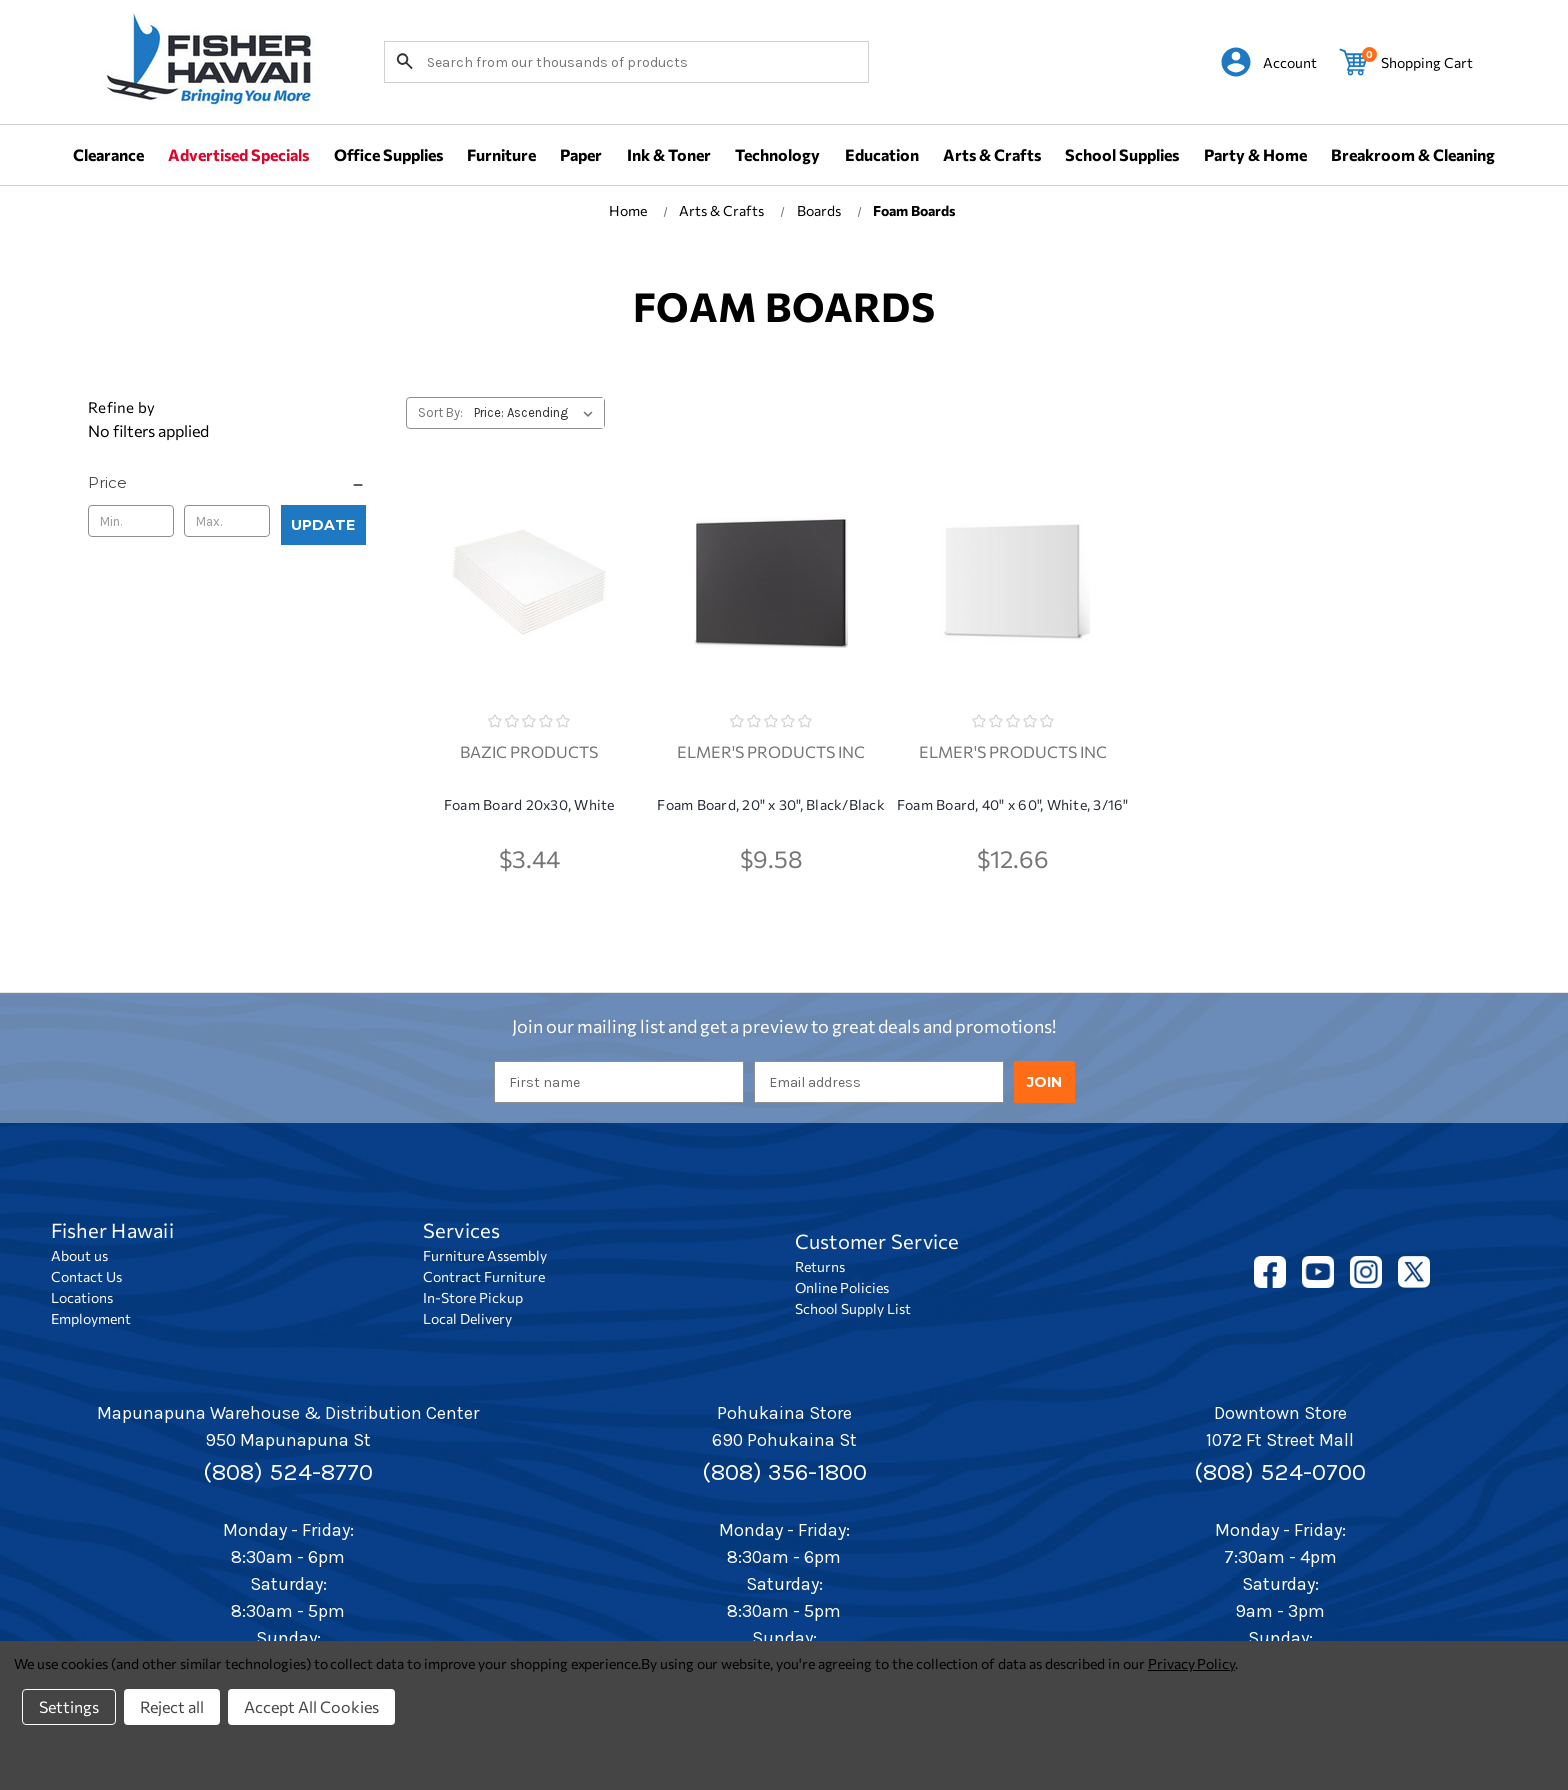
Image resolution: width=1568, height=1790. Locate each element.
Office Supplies (388, 154)
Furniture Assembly (485, 1255)
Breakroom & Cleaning (1413, 154)
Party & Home (1255, 154)
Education (882, 154)
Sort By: (440, 412)
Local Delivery (467, 1318)
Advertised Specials (238, 154)
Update (323, 525)
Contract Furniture (484, 1276)
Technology (777, 154)
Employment (91, 1318)
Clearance (108, 154)
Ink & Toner (669, 154)
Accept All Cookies (311, 1706)
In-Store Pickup (473, 1297)
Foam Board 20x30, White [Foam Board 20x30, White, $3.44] (529, 804)
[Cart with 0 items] (1406, 62)
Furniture (501, 154)
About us (79, 1255)
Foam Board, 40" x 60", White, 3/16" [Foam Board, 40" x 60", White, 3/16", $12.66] (1013, 804)
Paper (581, 154)
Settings (69, 1706)
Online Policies (842, 1287)
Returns (820, 1266)
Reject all (172, 1706)
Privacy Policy (1191, 1663)
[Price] (227, 483)
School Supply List (853, 1308)
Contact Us (86, 1276)
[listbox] (537, 413)
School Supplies (1122, 154)
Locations (82, 1297)
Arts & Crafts (992, 154)
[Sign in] (1269, 62)
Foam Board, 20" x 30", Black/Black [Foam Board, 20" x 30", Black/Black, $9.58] (771, 804)
